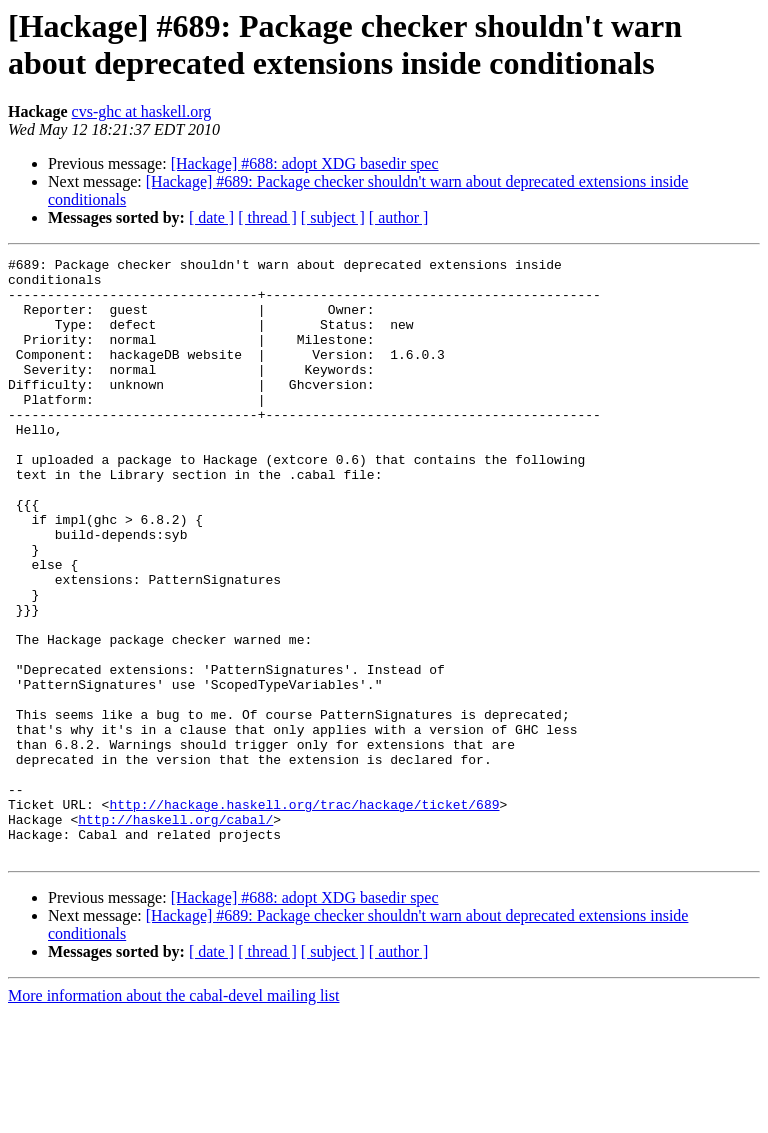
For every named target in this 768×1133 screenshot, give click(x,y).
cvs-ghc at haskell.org (142, 111)
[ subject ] (333, 217)
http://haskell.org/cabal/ (175, 933)
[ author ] (399, 217)
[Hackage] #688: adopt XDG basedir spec (305, 163)
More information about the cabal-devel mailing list (173, 1115)
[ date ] (211, 217)
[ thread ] (267, 217)
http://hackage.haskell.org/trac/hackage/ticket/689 (304, 915)
